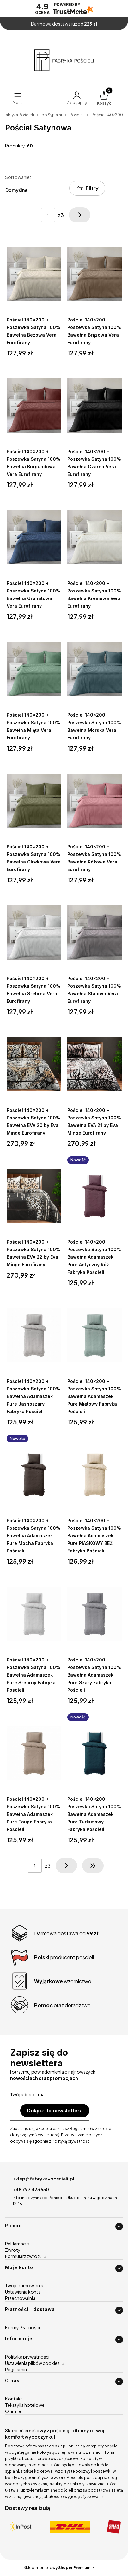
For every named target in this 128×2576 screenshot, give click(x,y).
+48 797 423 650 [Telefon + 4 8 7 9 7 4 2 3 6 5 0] (31, 2189)
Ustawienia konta (23, 2292)
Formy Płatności (22, 2327)
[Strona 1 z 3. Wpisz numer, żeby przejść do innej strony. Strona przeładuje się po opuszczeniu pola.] (48, 215)
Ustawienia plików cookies (32, 2363)
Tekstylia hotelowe (25, 2405)
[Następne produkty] (66, 1865)
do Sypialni (51, 115)
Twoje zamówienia (24, 2285)
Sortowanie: (18, 177)
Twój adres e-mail (28, 2094)
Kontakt (13, 2398)
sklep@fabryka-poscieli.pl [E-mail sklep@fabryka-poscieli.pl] (43, 2178)
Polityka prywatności (27, 2356)
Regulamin (16, 2369)
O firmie (13, 2411)
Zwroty (13, 2250)
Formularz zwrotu (23, 2256)
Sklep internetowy (56, 2567)
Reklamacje (17, 2243)
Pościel (77, 115)
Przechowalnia (20, 2298)
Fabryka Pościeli (18, 115)
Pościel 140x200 (107, 115)
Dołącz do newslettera (55, 2110)
